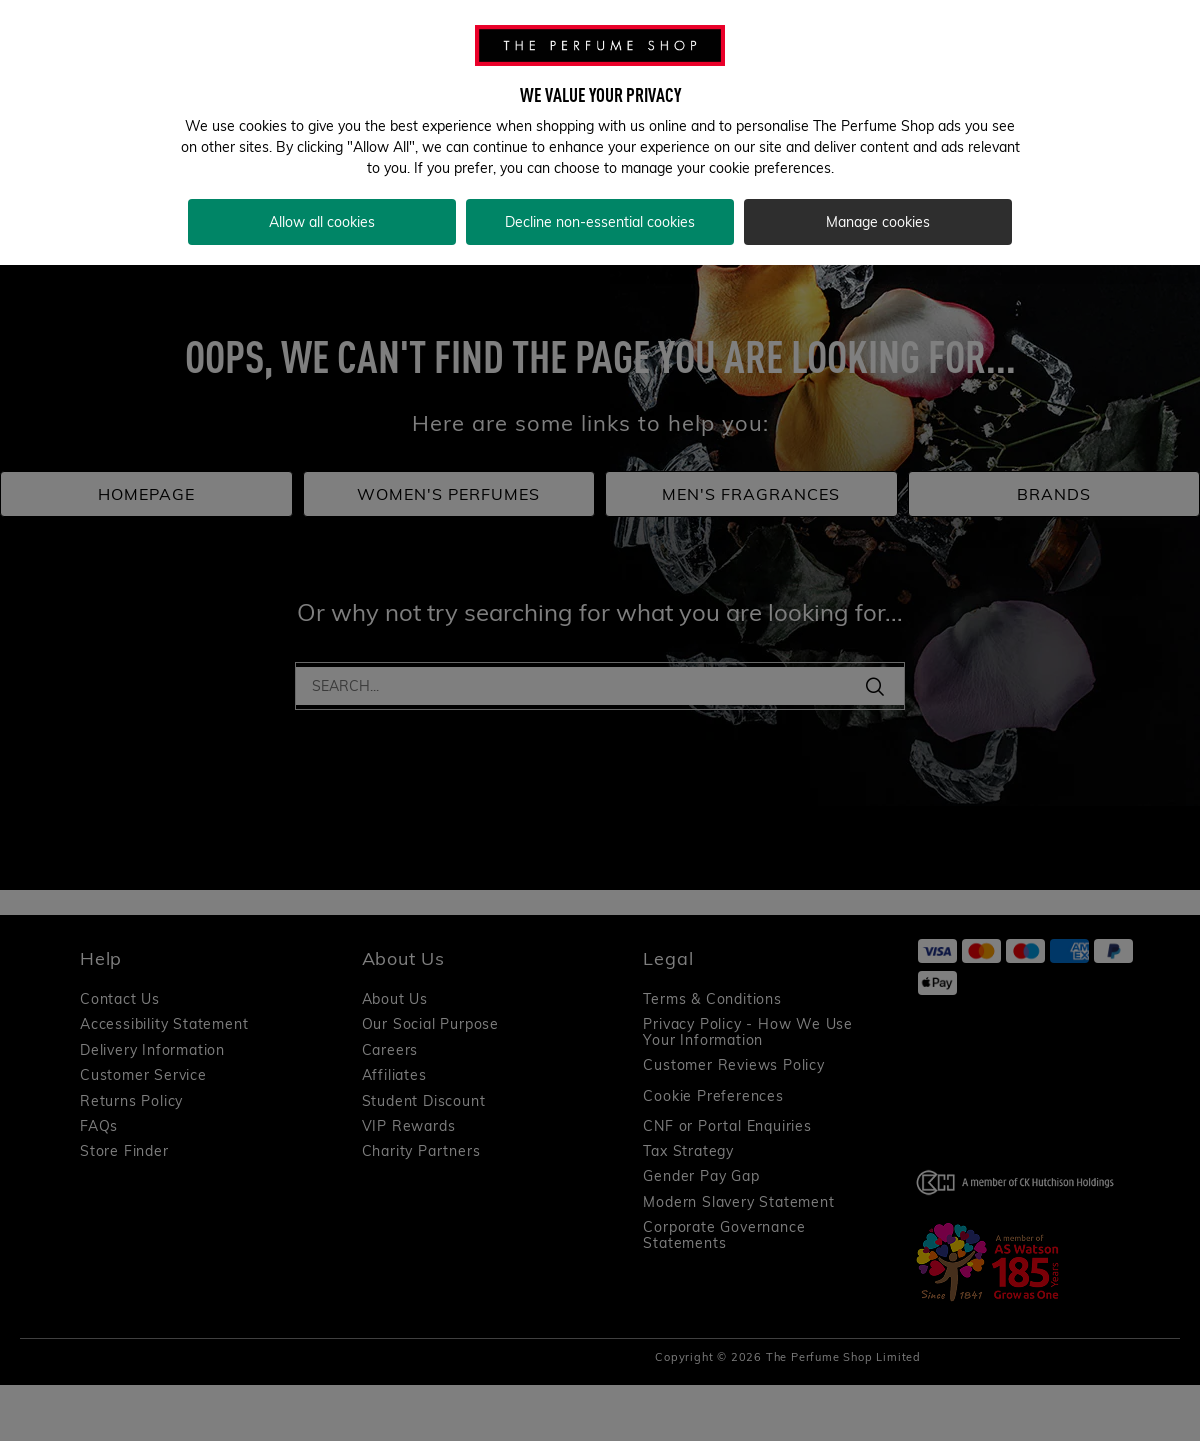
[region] (600, 132)
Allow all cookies (322, 222)
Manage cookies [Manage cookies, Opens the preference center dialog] (878, 222)
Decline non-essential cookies (600, 222)
